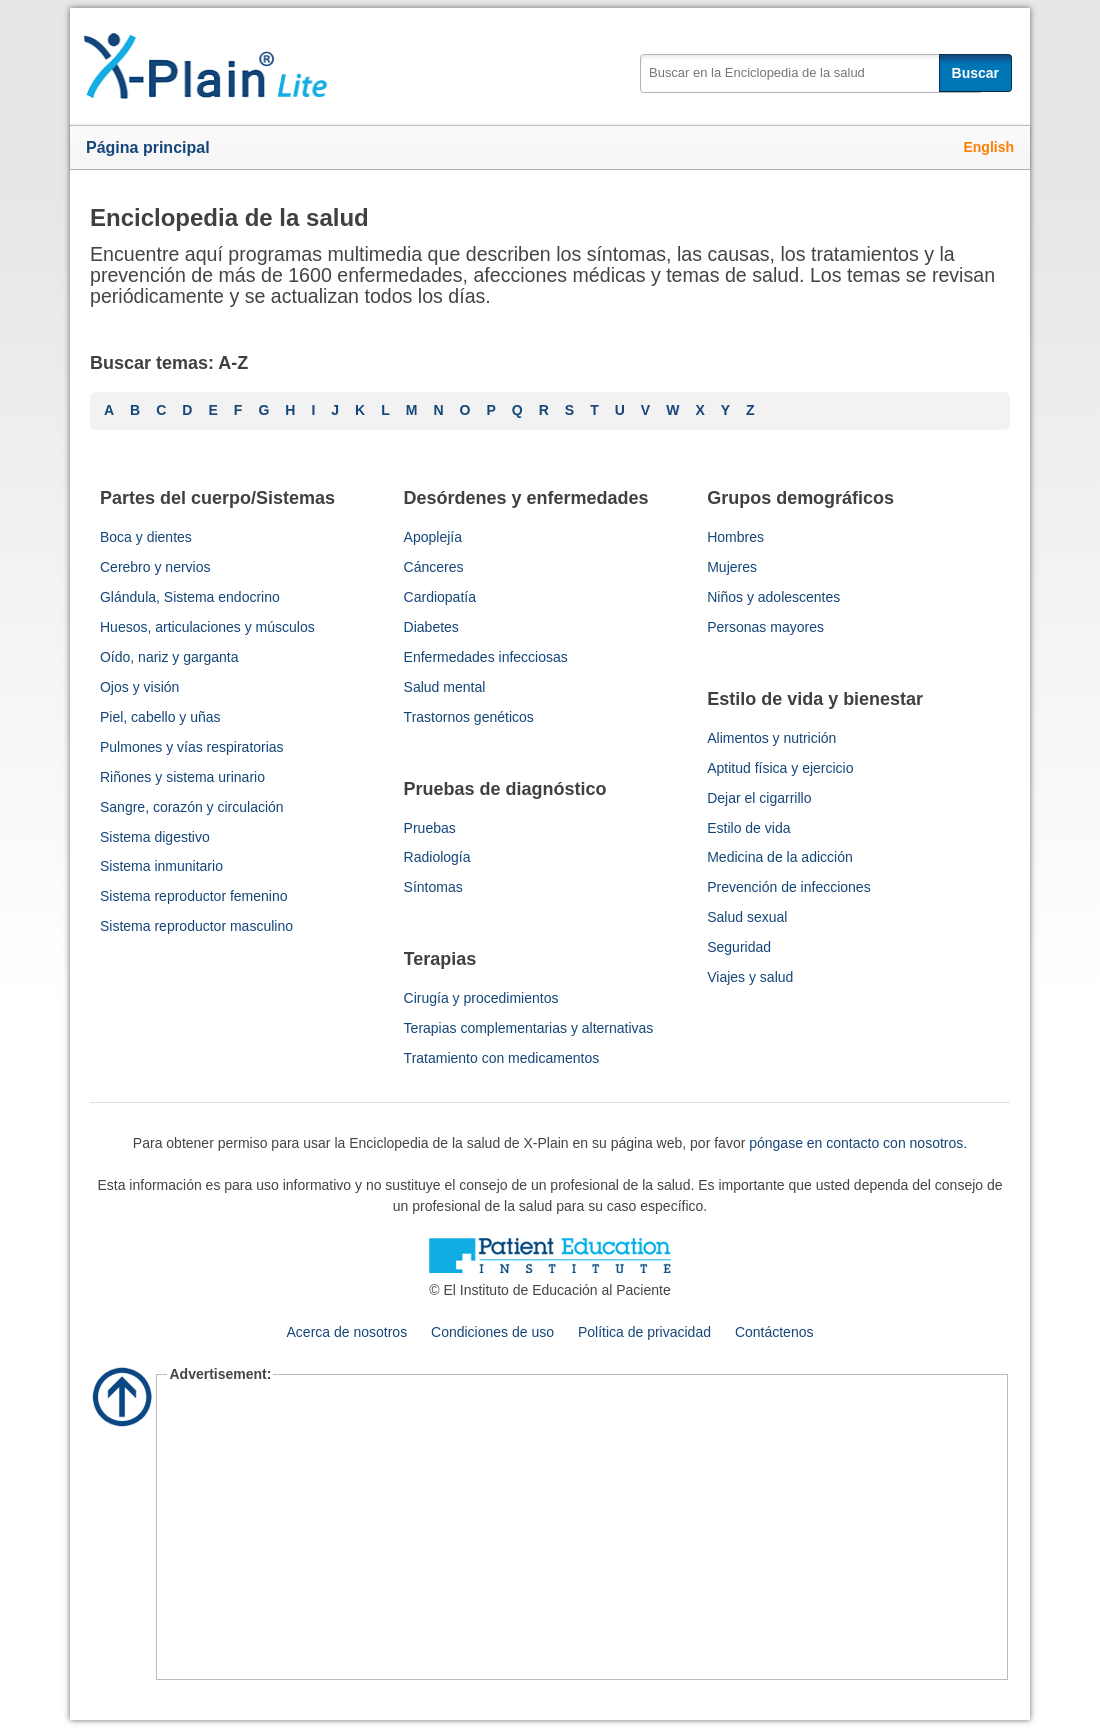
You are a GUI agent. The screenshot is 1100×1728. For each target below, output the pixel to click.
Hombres (735, 537)
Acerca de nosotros (347, 1332)
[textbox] (810, 73)
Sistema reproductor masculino (196, 926)
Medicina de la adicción (780, 857)
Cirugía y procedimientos (481, 998)
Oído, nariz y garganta (169, 657)
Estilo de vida (748, 828)
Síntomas (433, 887)
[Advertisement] (581, 1530)
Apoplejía (433, 537)
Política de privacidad (644, 1332)
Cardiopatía (440, 597)
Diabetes (431, 627)
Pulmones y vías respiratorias (192, 747)
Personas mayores (765, 627)
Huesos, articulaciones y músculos (207, 627)
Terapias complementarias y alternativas (529, 1028)
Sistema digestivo (155, 837)
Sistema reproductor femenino (194, 896)
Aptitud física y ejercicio (780, 768)
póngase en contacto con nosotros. (858, 1143)
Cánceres (434, 567)
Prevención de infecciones (788, 887)
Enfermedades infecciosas (486, 657)
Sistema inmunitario (161, 866)
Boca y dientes (146, 537)
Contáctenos (774, 1332)
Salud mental (445, 687)
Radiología (437, 857)
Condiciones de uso (492, 1332)
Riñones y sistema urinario (182, 777)
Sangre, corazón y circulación (192, 807)
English (988, 147)
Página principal (148, 147)
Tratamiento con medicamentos (502, 1058)
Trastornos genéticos (469, 717)
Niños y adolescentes (773, 597)
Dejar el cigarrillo (759, 798)
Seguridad (739, 947)
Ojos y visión (139, 687)
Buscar (975, 73)
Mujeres (732, 567)
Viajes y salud (750, 977)
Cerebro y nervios (155, 567)
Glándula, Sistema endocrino (190, 597)
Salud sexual (747, 917)
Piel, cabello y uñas (160, 717)
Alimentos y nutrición (771, 738)
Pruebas (430, 828)
